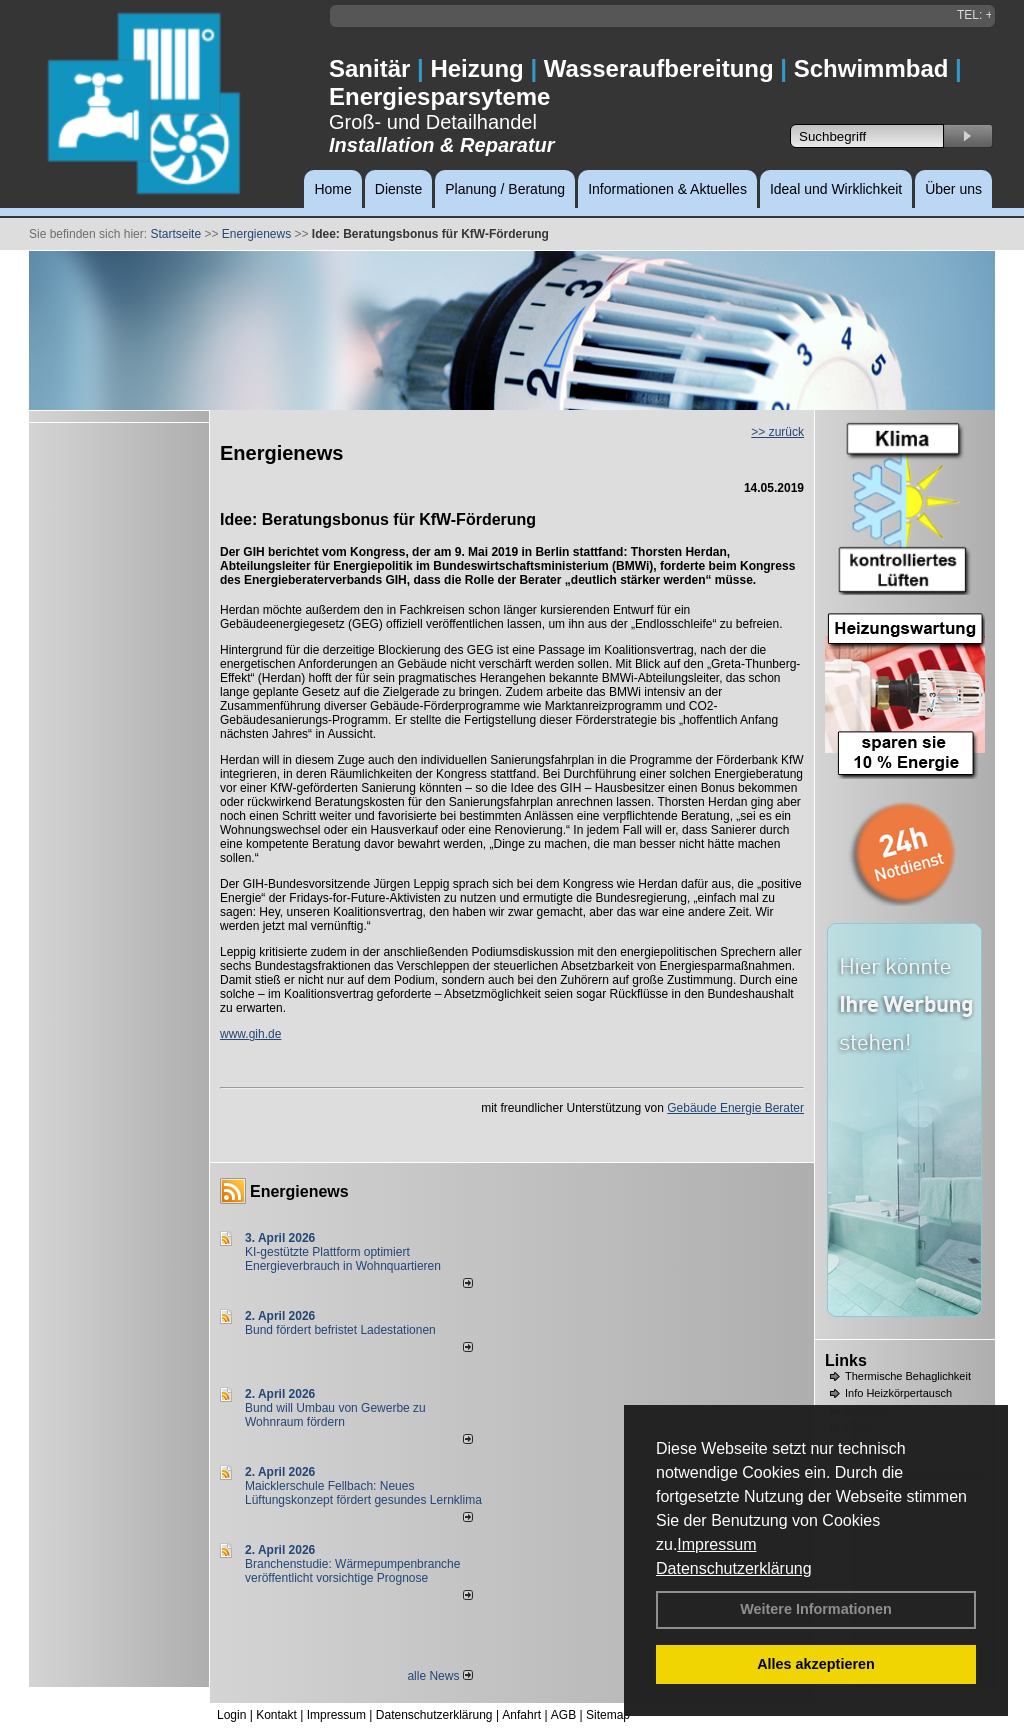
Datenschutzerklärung (734, 1568)
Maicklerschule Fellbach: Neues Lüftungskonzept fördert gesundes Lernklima (363, 1493)
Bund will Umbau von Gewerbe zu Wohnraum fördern (335, 1415)
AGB (563, 1715)
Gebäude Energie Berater (735, 1108)
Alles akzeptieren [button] (816, 1664)
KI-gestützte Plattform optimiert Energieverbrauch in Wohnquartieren (343, 1259)
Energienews (299, 1191)
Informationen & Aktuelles (667, 189)
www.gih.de (250, 1034)
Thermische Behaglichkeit (908, 1376)
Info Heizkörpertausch (898, 1393)
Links (846, 1360)
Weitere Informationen (816, 1609)
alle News (439, 1676)
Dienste (398, 189)
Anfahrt (521, 1715)
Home (332, 189)
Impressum (716, 1544)
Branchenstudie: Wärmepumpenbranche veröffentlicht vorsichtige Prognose (352, 1571)
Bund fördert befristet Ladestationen (340, 1330)
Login (231, 1715)
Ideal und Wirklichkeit (836, 189)
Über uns (953, 189)
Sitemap (608, 1715)
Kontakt (276, 1715)
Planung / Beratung (505, 189)
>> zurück (777, 432)
